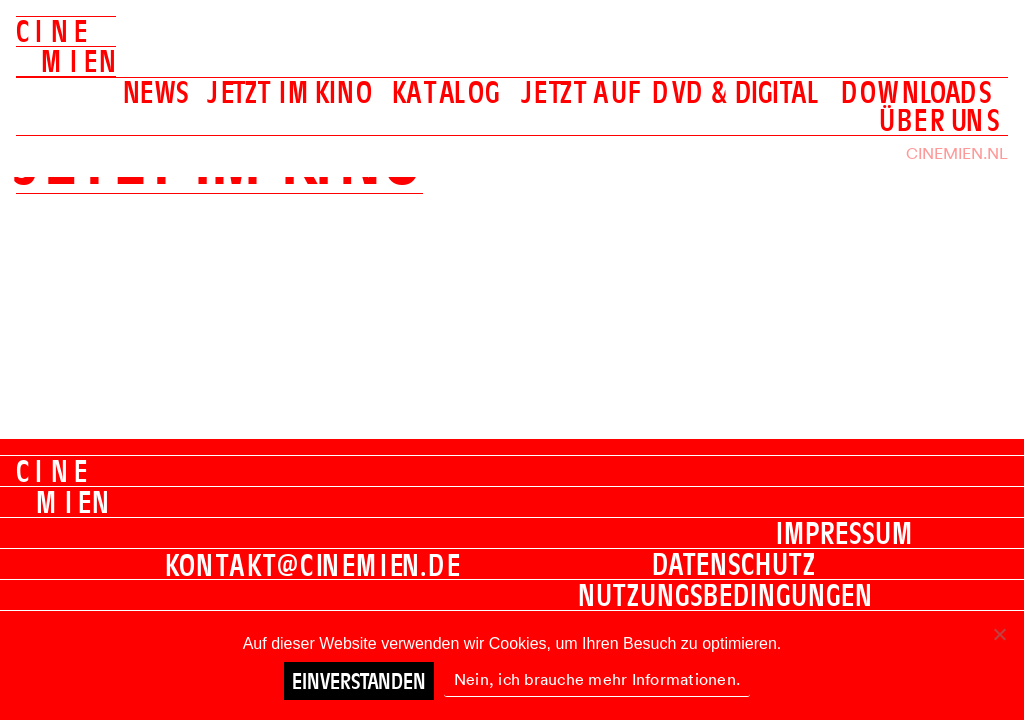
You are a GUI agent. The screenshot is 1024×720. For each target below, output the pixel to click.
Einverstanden (359, 681)
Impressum (844, 533)
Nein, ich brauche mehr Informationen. (597, 679)
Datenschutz (734, 564)
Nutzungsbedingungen (725, 595)
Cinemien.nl (957, 153)
